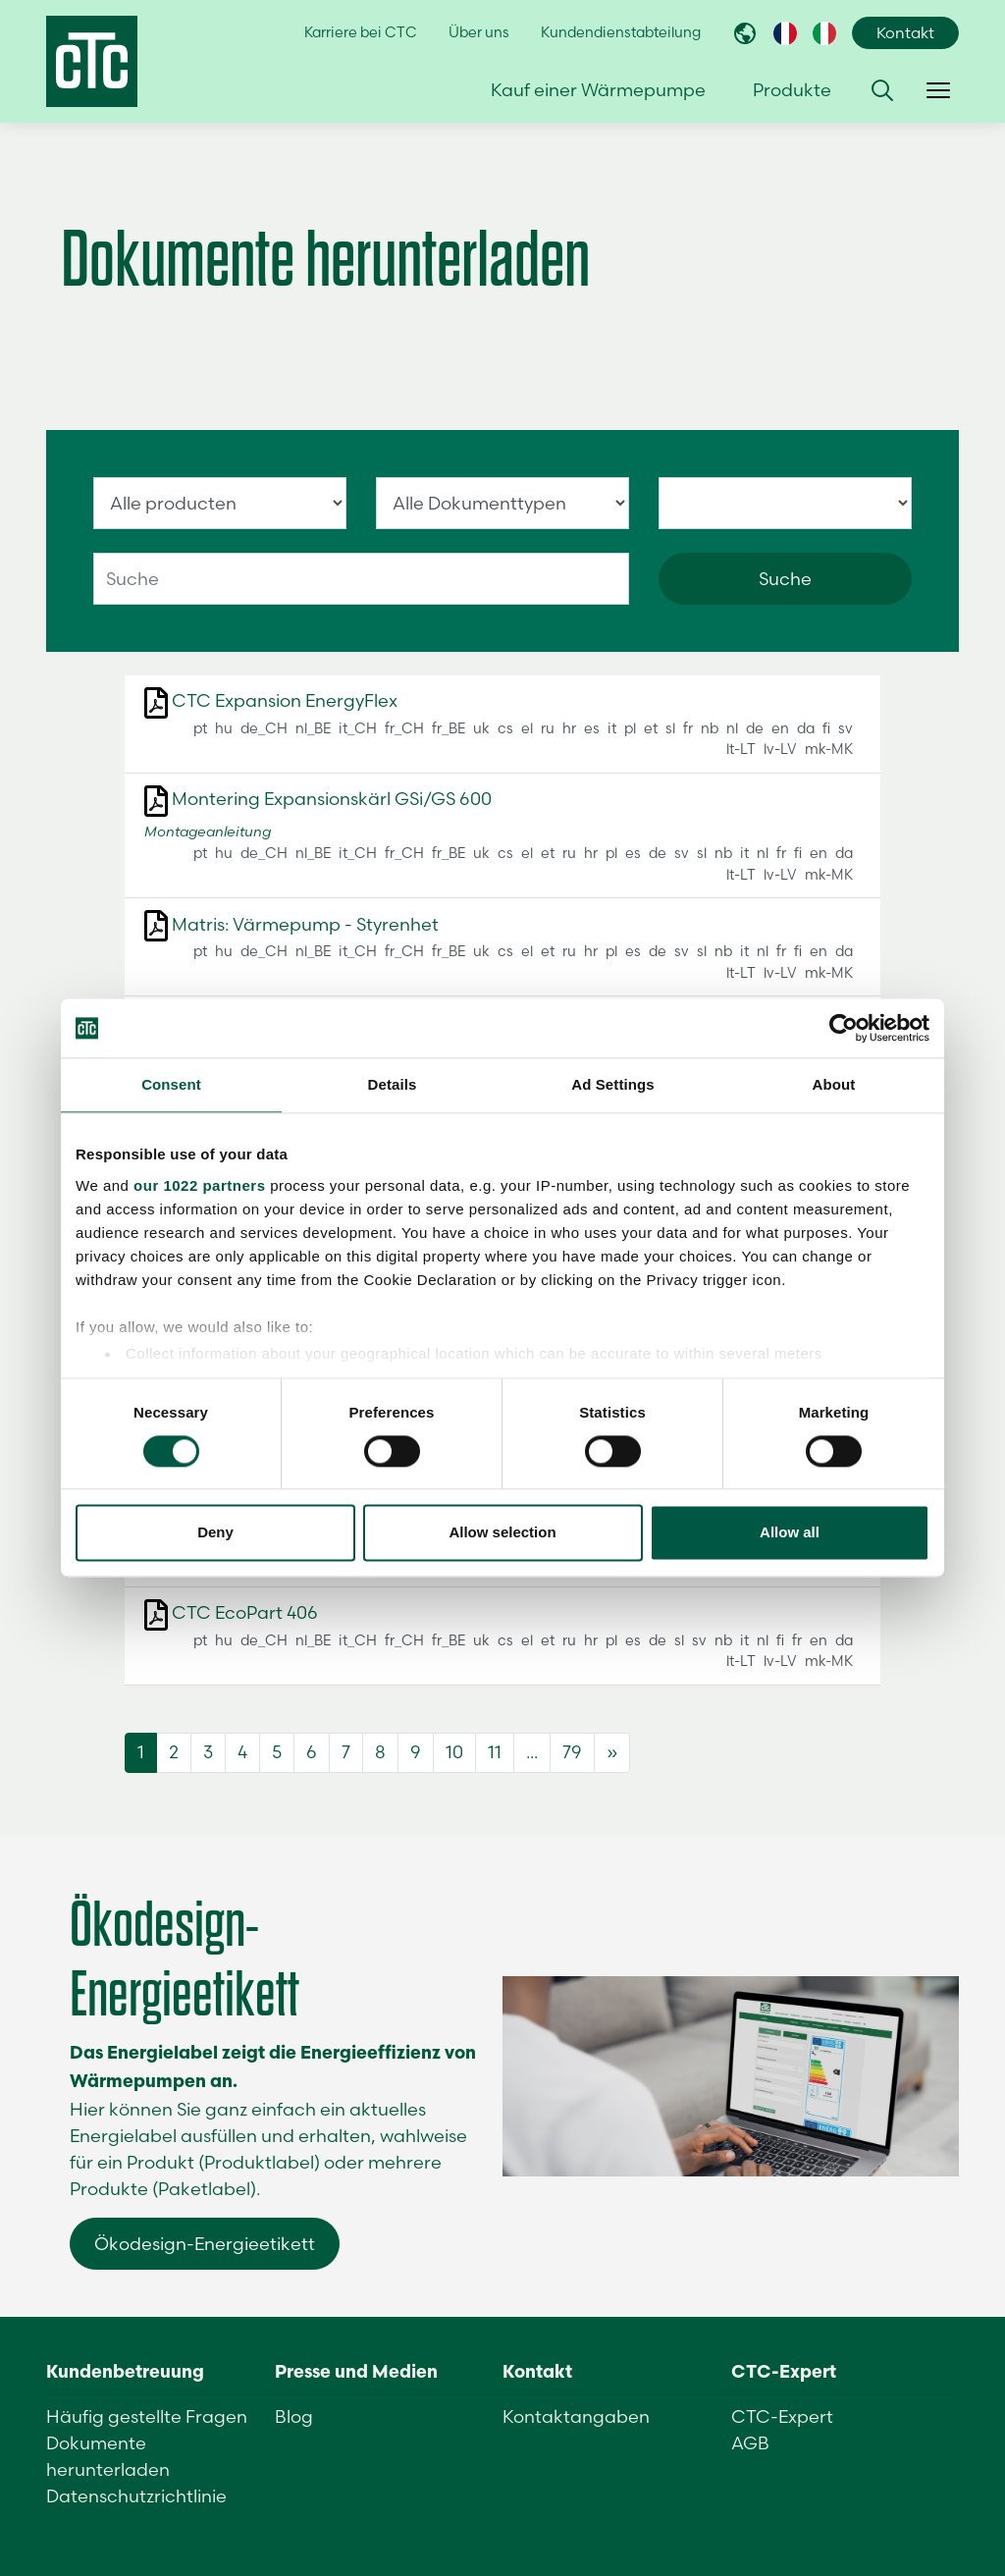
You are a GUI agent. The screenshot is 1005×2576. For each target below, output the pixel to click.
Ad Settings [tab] (612, 1084)
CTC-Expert (782, 2416)
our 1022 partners (199, 1185)
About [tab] (834, 1084)
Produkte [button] (792, 90)
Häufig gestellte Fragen (146, 2416)
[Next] (612, 1753)
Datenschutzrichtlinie (136, 2496)
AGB (750, 2443)
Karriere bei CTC (360, 32)
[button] (882, 90)
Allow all (790, 1533)
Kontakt (905, 33)
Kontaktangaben (576, 2416)
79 (572, 1752)
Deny (215, 1533)
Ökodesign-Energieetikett (204, 2243)
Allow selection (502, 1533)
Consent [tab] (171, 1084)
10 (454, 1752)
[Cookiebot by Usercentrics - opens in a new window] (843, 1028)
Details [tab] (392, 1084)
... (532, 1752)
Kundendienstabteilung (621, 32)
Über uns (479, 32)
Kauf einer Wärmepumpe (598, 90)
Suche (785, 578)
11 (495, 1752)
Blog (294, 2416)
